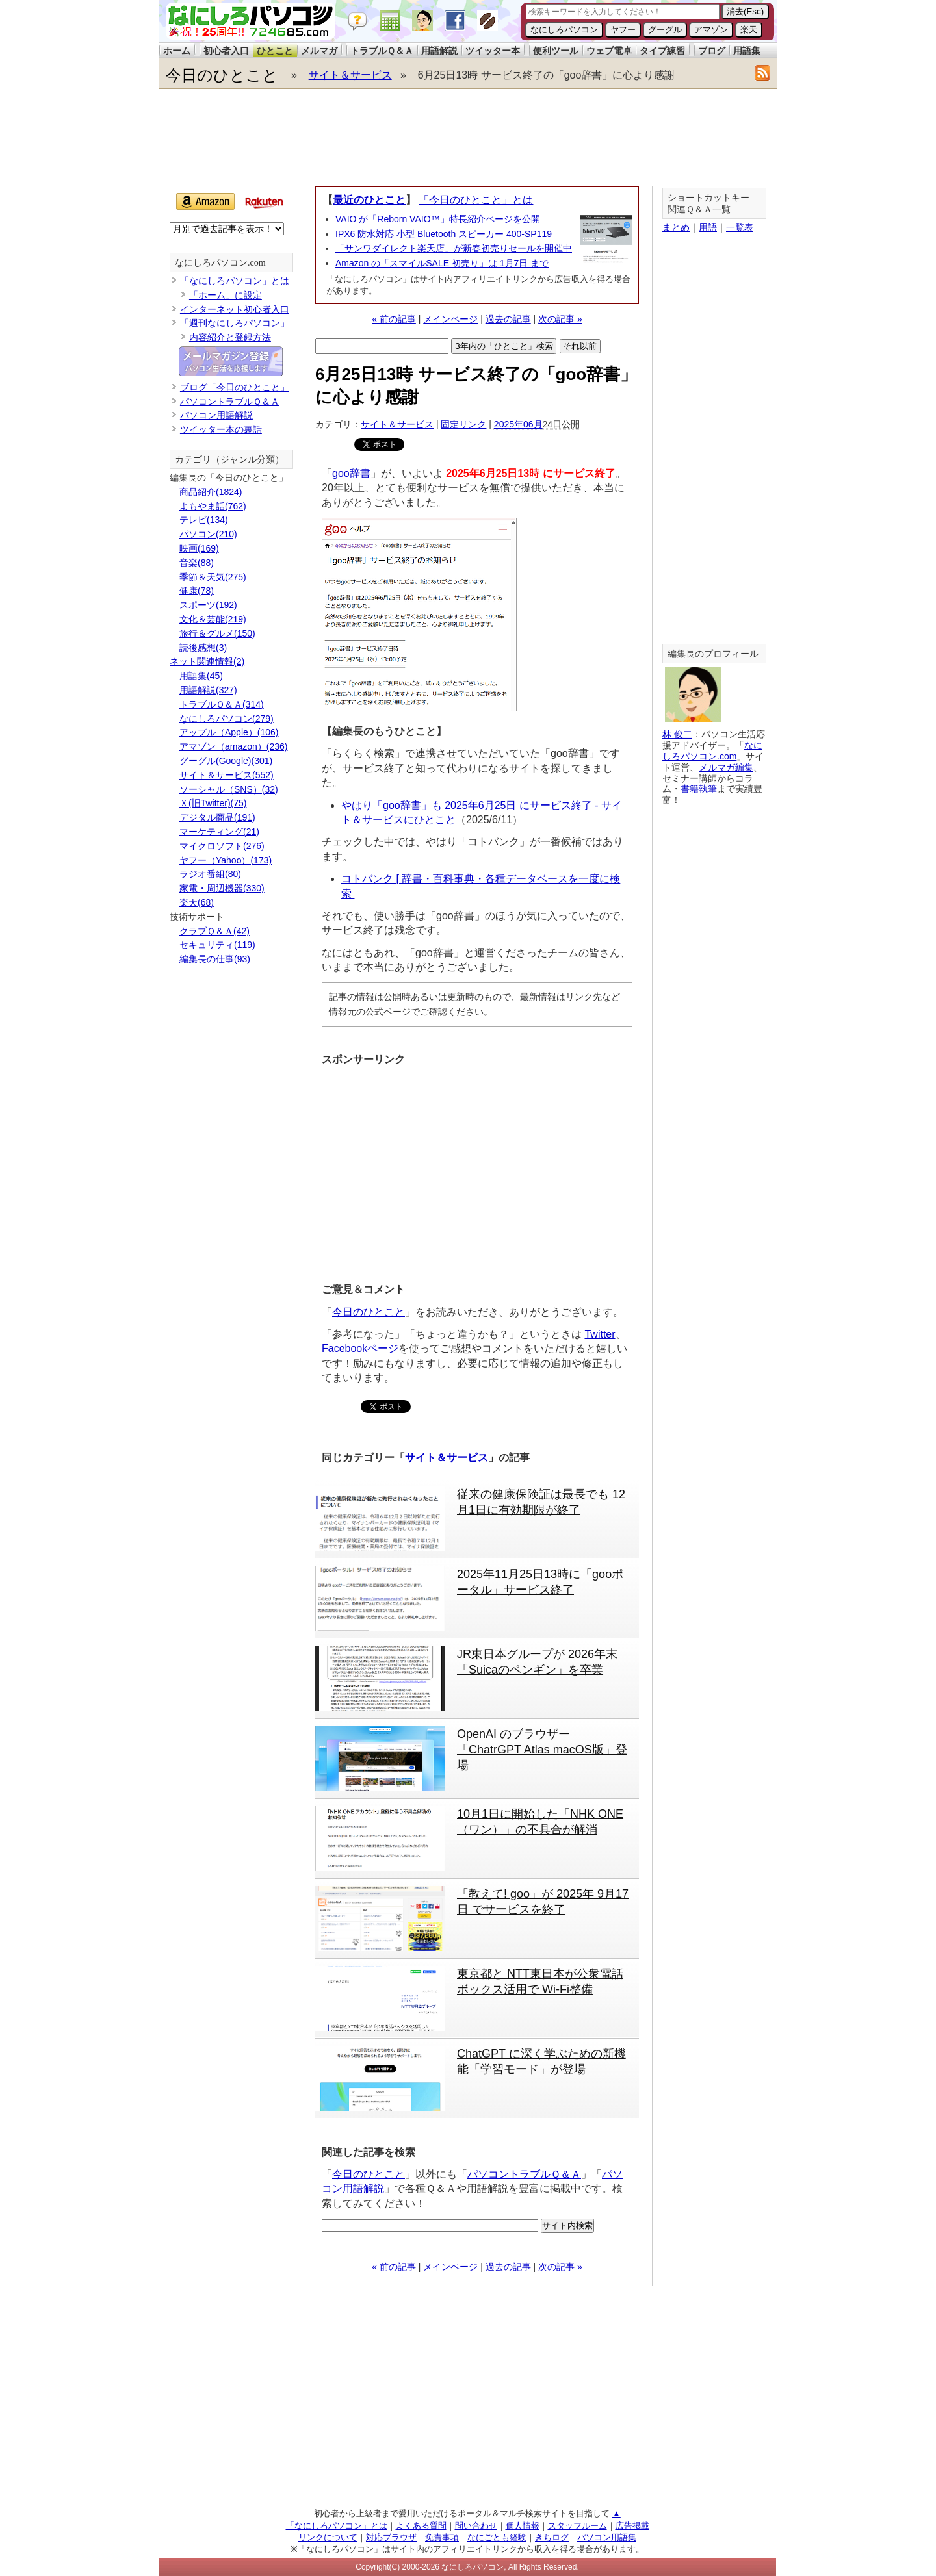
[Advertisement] (467, 138)
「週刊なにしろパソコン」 (234, 323)
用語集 (746, 50)
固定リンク (463, 424)
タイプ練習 (662, 50)
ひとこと (275, 50)
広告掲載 (632, 2526)
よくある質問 (421, 2526)
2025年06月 (518, 424)
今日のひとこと (222, 75)
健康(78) (196, 590)
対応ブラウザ (391, 2537)
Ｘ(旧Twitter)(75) (212, 803)
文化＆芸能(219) (212, 619)
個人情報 (523, 2526)
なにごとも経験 (496, 2537)
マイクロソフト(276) (222, 846)
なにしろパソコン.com (220, 263)
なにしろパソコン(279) (226, 718)
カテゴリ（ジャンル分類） (229, 460)
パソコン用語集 (606, 2537)
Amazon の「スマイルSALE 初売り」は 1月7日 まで (442, 263)
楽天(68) (196, 902)
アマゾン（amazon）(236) (233, 746)
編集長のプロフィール (713, 654)
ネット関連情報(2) (207, 661)
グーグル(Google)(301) (225, 761)
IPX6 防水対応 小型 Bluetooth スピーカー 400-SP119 (443, 234)
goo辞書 (351, 473)
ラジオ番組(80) (210, 874)
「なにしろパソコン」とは (234, 280)
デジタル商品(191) (217, 817)
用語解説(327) (208, 690)
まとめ (676, 227)
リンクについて (328, 2537)
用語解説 (439, 50)
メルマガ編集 (726, 767)
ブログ (711, 50)
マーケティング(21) (219, 831)
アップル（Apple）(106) (229, 732)
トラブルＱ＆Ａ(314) (221, 704)
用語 (708, 227)
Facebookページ (360, 1348)
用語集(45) (201, 675)
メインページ (450, 319)
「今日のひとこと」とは (476, 199)
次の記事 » (560, 319)
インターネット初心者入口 (234, 309)
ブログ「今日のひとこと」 (234, 387)
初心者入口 (226, 50)
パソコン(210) (208, 534)
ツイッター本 (492, 50)
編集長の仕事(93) (214, 959)
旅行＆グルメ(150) (217, 633)
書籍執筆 (699, 789)
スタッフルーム (577, 2526)
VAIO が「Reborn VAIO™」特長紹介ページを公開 (437, 219)
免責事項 (442, 2537)
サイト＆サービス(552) (226, 775)
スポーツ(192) (208, 605)
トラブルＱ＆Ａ (381, 50)
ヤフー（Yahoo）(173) (225, 860)
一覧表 (739, 227)
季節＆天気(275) (212, 577)
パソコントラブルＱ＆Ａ (524, 2174)
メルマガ (319, 50)
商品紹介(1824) (210, 492)
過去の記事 (508, 319)
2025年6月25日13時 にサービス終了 (531, 473)
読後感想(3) (203, 648)
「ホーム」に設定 (225, 295)
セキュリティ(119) (217, 944)
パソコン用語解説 (216, 415)
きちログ (552, 2537)
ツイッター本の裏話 (221, 429)
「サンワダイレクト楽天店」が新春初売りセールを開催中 (453, 248)
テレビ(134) (203, 520)
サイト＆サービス (350, 75)
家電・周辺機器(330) (222, 888)
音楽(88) (196, 562)
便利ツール (555, 50)
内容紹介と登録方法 (230, 337)
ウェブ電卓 (609, 50)
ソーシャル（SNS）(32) (228, 789)
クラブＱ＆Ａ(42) (214, 931)
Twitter (599, 1334)
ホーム (176, 50)
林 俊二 (677, 734)
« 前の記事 (394, 319)
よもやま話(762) (212, 506)
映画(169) (199, 548)
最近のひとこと (369, 199)
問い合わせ (476, 2526)
